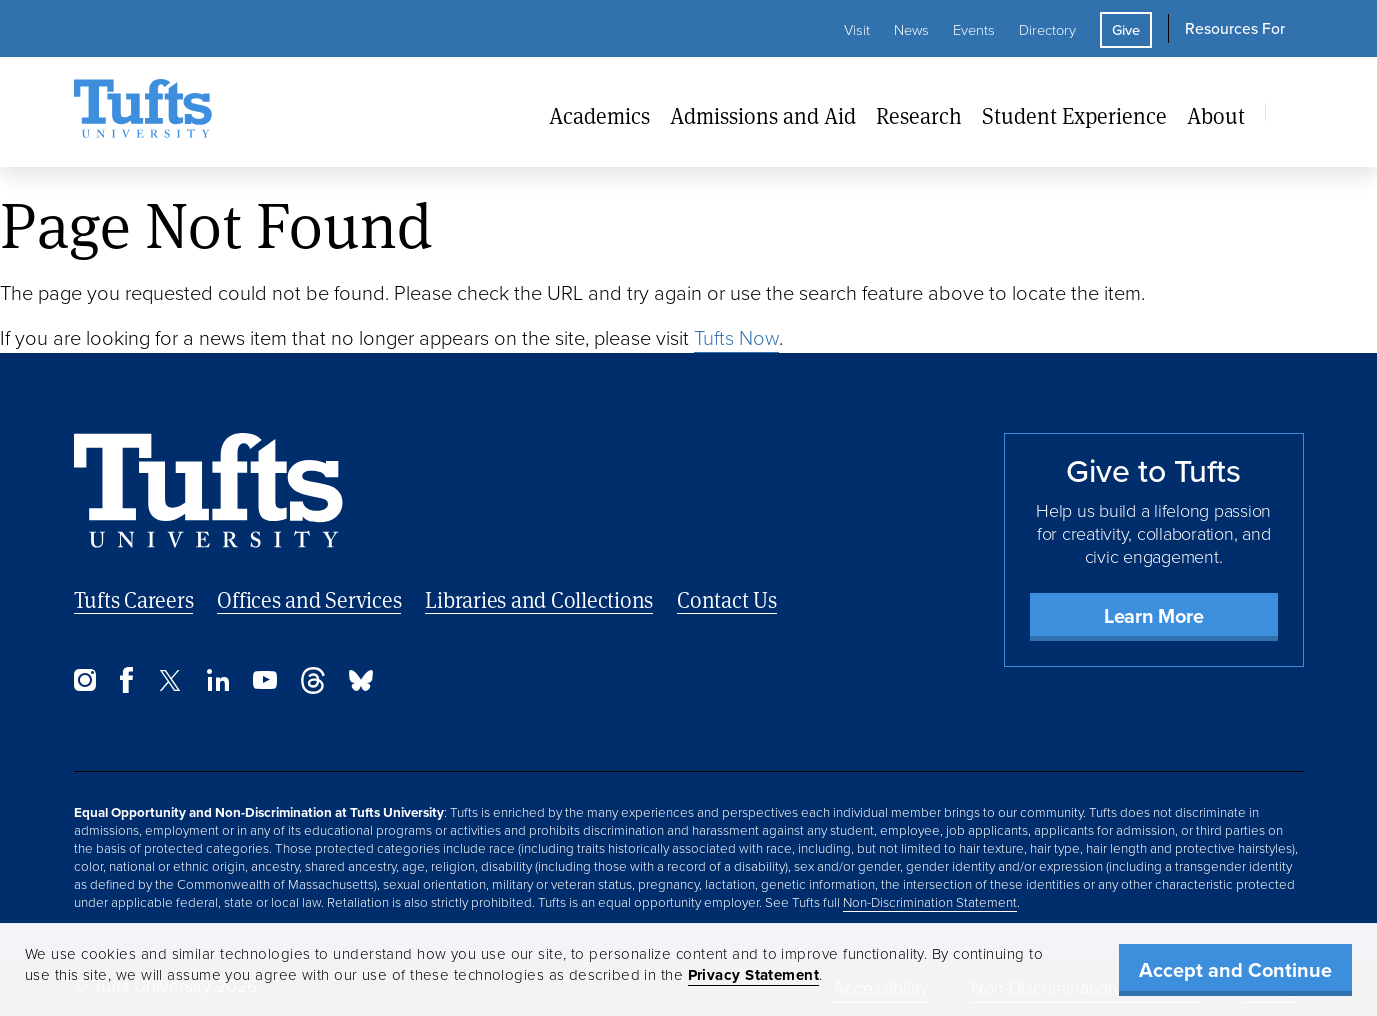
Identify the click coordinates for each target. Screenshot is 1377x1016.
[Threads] (313, 688)
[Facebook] (126, 687)
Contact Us (727, 599)
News (911, 30)
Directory (1047, 30)
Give (1126, 30)
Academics (599, 115)
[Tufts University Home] (143, 112)
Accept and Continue (1235, 970)
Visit (857, 30)
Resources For (1235, 28)
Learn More (1154, 616)
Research (919, 115)
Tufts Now (736, 338)
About (1216, 115)
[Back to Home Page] (208, 490)
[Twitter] (170, 685)
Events (974, 30)
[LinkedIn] (218, 685)
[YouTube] (265, 683)
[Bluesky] (361, 685)
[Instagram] (85, 685)
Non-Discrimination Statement (930, 902)
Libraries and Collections (539, 599)
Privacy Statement (754, 975)
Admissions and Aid (763, 115)
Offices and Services (309, 599)
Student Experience (1074, 115)
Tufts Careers (134, 599)
